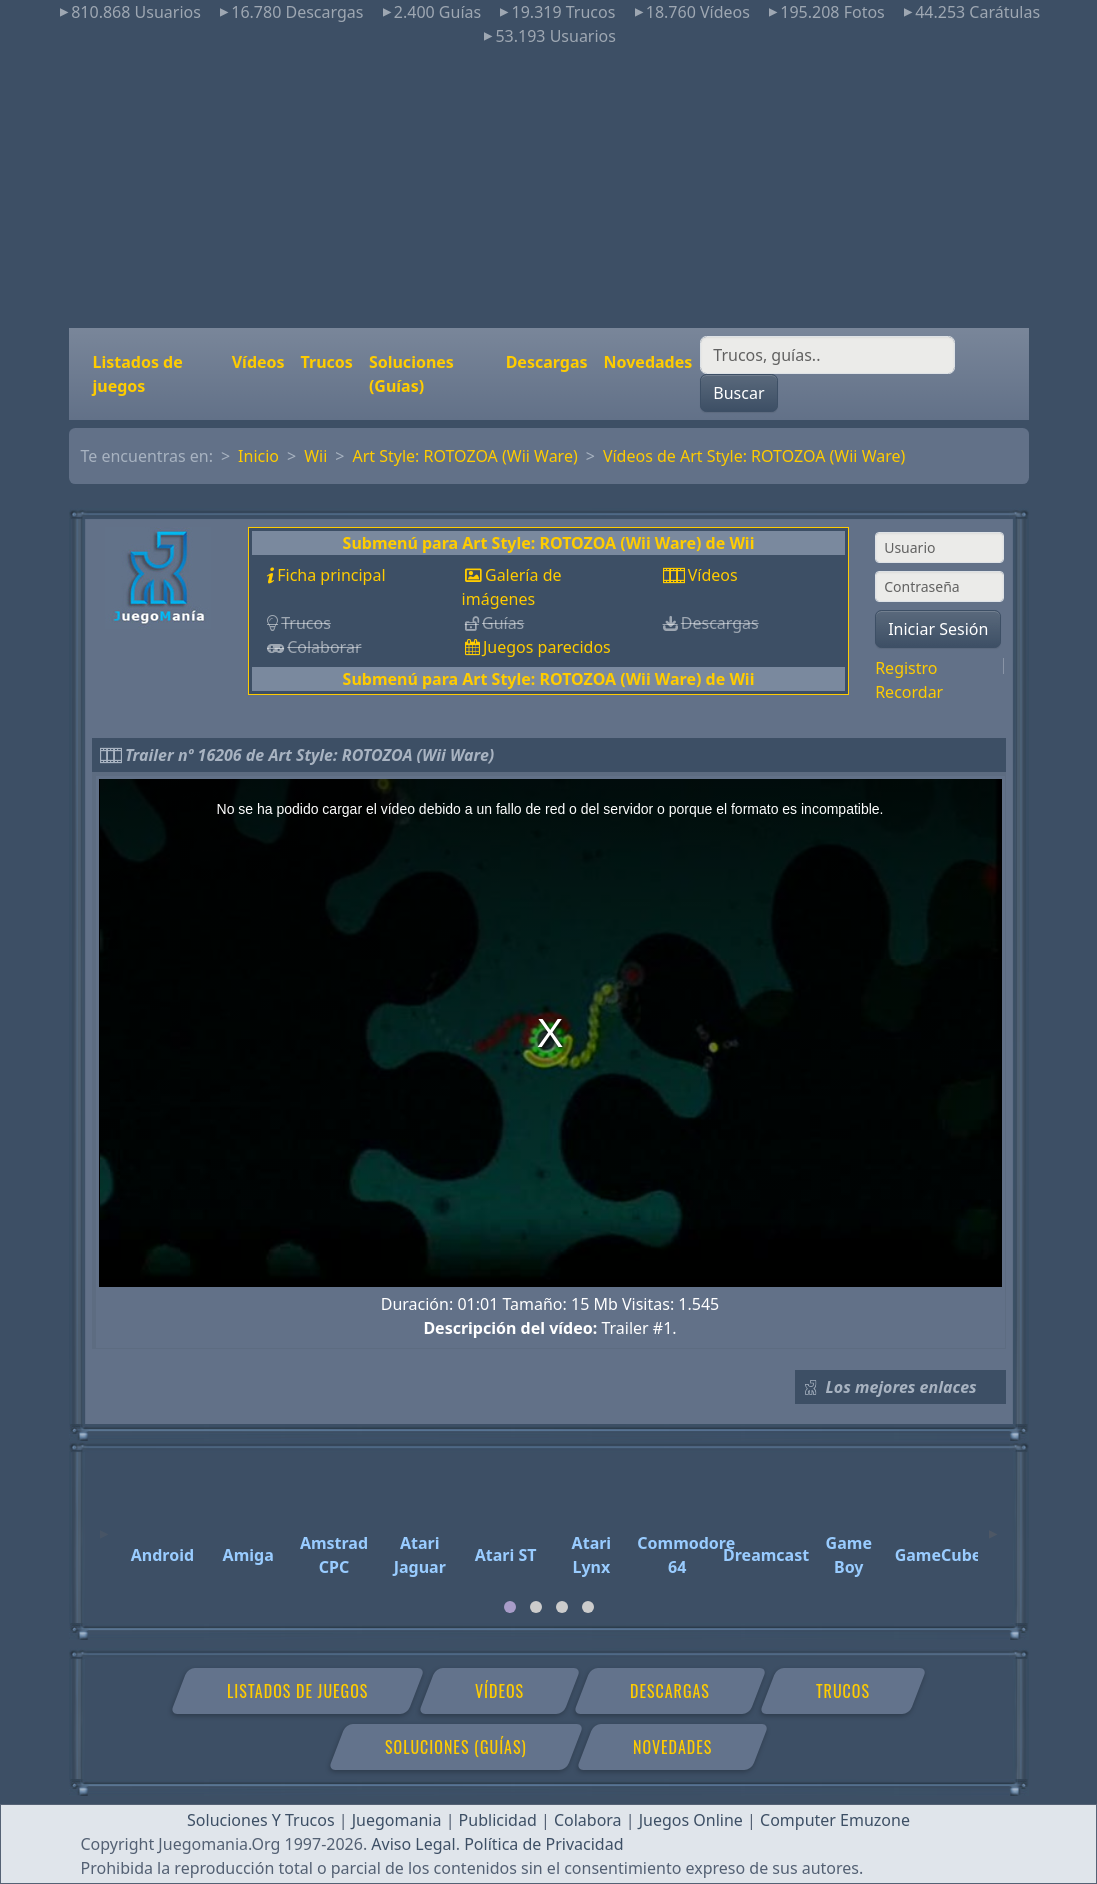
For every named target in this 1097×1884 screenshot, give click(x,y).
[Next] (993, 1525)
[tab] (510, 1607)
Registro (906, 668)
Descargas (547, 362)
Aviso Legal (413, 1844)
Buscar (738, 393)
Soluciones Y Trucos (261, 1820)
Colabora (588, 1820)
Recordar (909, 692)
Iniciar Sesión (938, 629)
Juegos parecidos (547, 647)
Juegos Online (691, 1820)
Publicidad (498, 1820)
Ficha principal (331, 575)
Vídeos (258, 362)
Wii (315, 456)
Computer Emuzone (835, 1820)
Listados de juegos (138, 374)
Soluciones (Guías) (411, 374)
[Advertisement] (548, 188)
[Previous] (104, 1525)
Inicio (258, 456)
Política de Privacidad (543, 1844)
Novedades (648, 362)
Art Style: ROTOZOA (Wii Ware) (464, 456)
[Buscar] (827, 355)
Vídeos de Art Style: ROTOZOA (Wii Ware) (754, 456)
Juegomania (397, 1820)
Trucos (327, 362)
